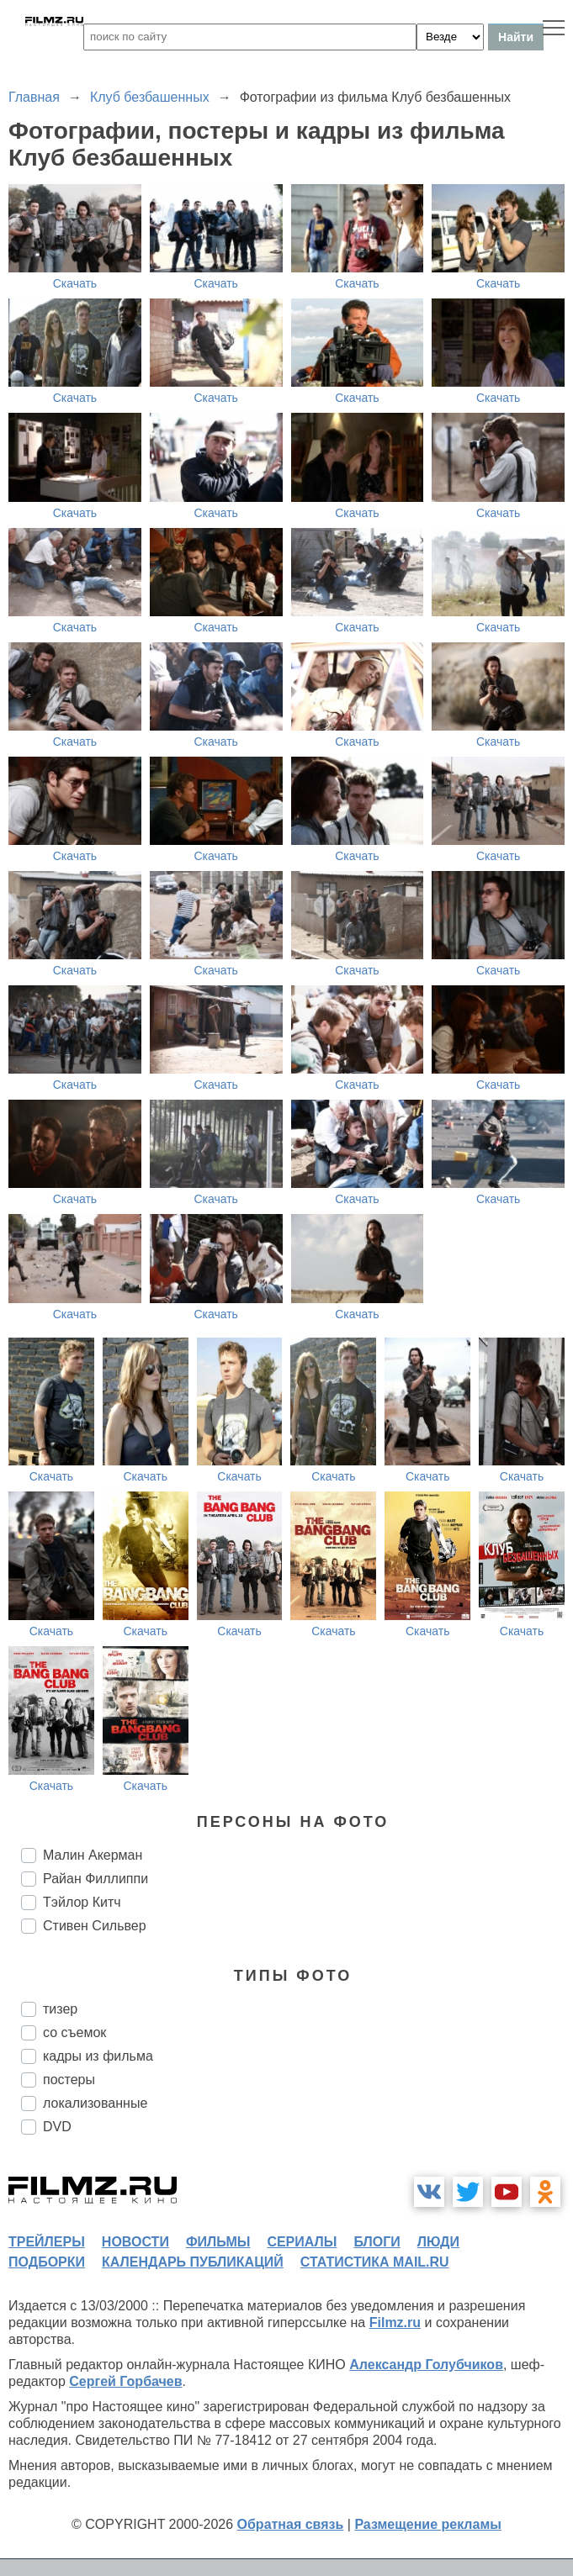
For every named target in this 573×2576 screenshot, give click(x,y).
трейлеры (46, 2242)
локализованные (95, 2103)
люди (438, 2242)
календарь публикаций (193, 2262)
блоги (376, 2242)
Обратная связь (290, 2524)
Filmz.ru (395, 2322)
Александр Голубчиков (426, 2364)
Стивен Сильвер (94, 1926)
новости (135, 2242)
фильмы (218, 2242)
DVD (57, 2126)
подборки (46, 2262)
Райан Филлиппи (95, 1878)
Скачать (75, 283)
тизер (60, 2009)
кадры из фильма (98, 2056)
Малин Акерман (92, 1855)
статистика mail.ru (374, 2262)
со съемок (74, 2032)
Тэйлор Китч (82, 1902)
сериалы (302, 2242)
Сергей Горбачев (125, 2381)
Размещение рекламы (427, 2524)
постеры (69, 2079)
